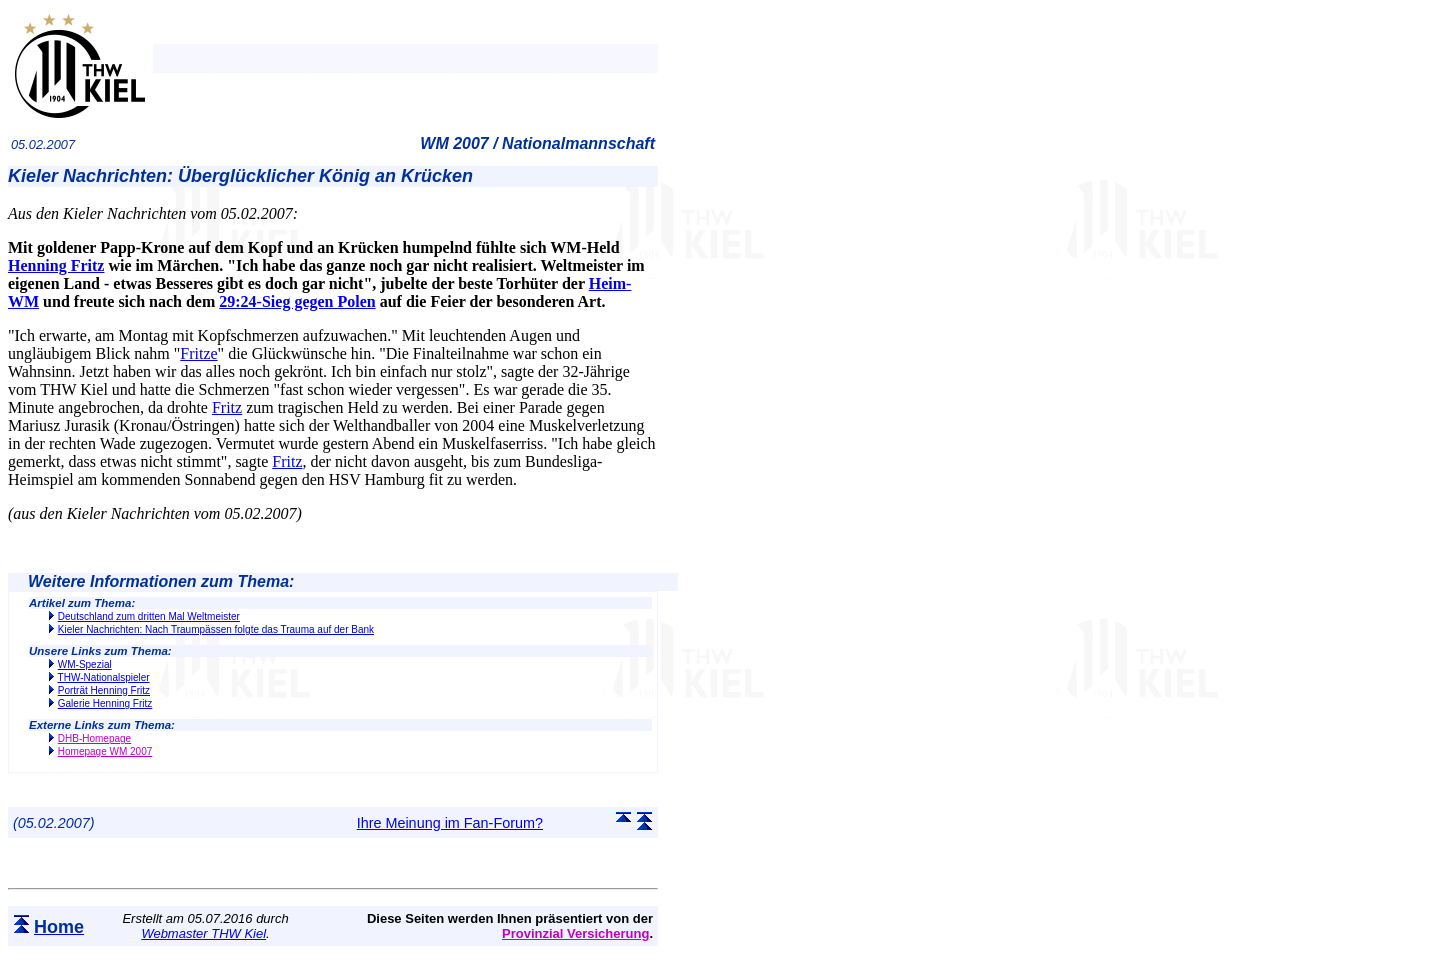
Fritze (198, 353)
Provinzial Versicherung (575, 933)
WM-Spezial (85, 664)
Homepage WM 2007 (105, 751)
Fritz (227, 407)
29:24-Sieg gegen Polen (297, 301)
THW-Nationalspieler (104, 677)
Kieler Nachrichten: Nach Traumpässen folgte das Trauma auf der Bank (216, 629)
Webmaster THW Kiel (203, 933)
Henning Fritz (56, 265)
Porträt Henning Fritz (104, 690)
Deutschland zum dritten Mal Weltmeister (149, 616)
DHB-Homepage (94, 738)
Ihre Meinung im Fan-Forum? (450, 823)
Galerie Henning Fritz (105, 703)
